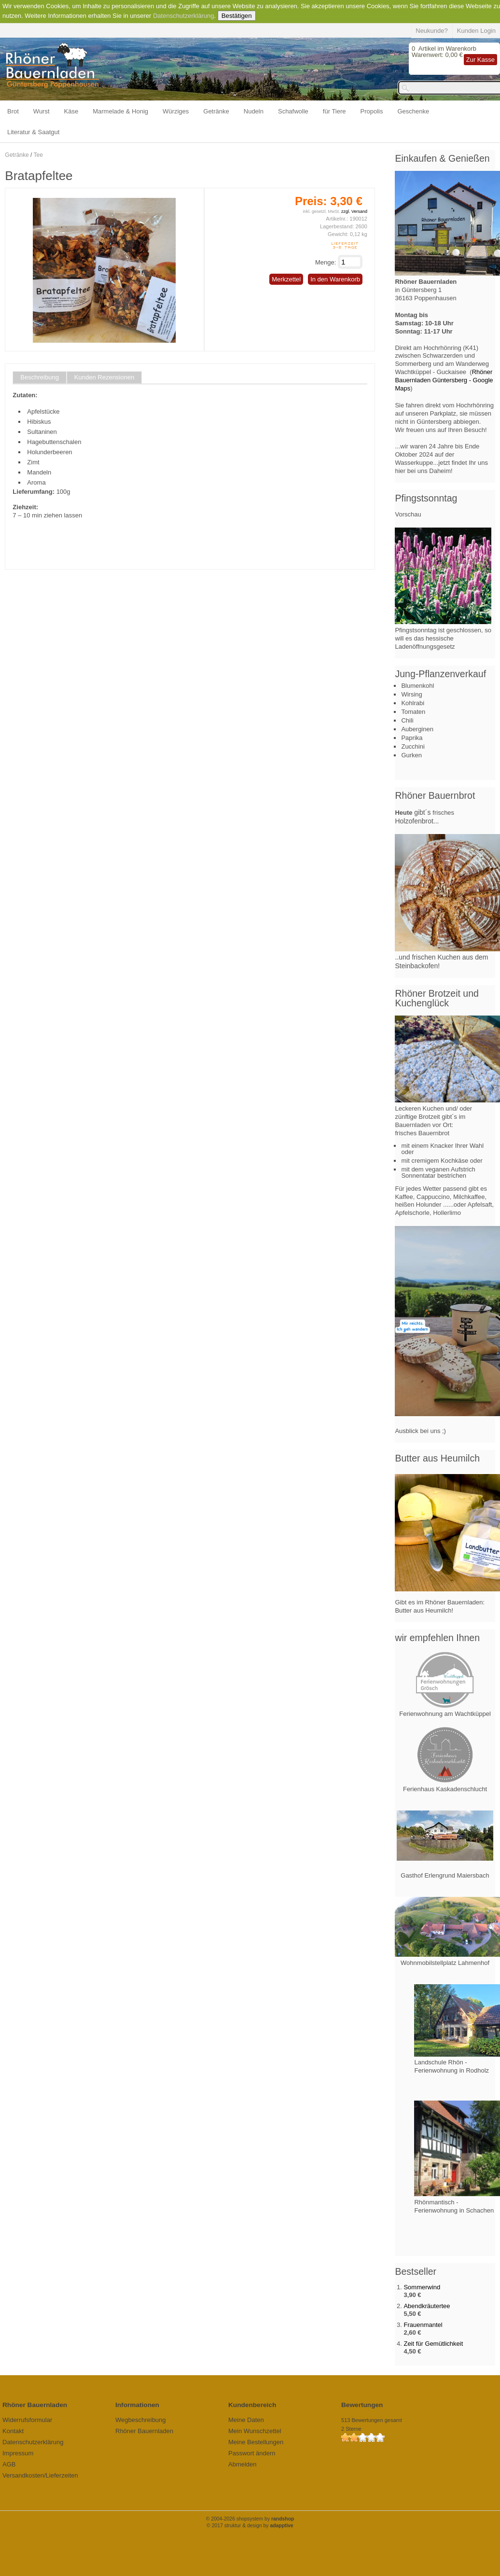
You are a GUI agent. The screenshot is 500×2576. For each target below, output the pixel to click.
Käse (71, 111)
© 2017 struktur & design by (250, 2525)
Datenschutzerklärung (183, 15)
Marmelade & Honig (120, 111)
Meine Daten (246, 2419)
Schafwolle (293, 111)
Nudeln (254, 111)
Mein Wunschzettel (254, 2431)
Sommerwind (421, 2287)
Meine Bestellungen (255, 2442)
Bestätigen (237, 15)
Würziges (176, 111)
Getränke (216, 111)
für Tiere (334, 111)
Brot (13, 111)
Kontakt (13, 2431)
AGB (8, 2464)
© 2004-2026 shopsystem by (250, 2518)
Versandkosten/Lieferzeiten (40, 2475)
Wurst (41, 111)
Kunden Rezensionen (104, 377)
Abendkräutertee (426, 2306)
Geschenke (414, 111)
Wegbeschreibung (140, 2419)
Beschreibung (39, 377)
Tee (38, 155)
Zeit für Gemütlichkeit (433, 2343)
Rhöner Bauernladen (144, 2431)
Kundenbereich (252, 2405)
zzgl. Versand (354, 211)
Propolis (372, 111)
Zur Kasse (480, 59)
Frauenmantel (422, 2324)
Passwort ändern (252, 2453)
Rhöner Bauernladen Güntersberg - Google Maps (444, 380)
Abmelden (242, 2464)
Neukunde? (432, 30)
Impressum (17, 2453)
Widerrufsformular (27, 2419)
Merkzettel (286, 279)
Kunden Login (476, 30)
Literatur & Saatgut (33, 132)
